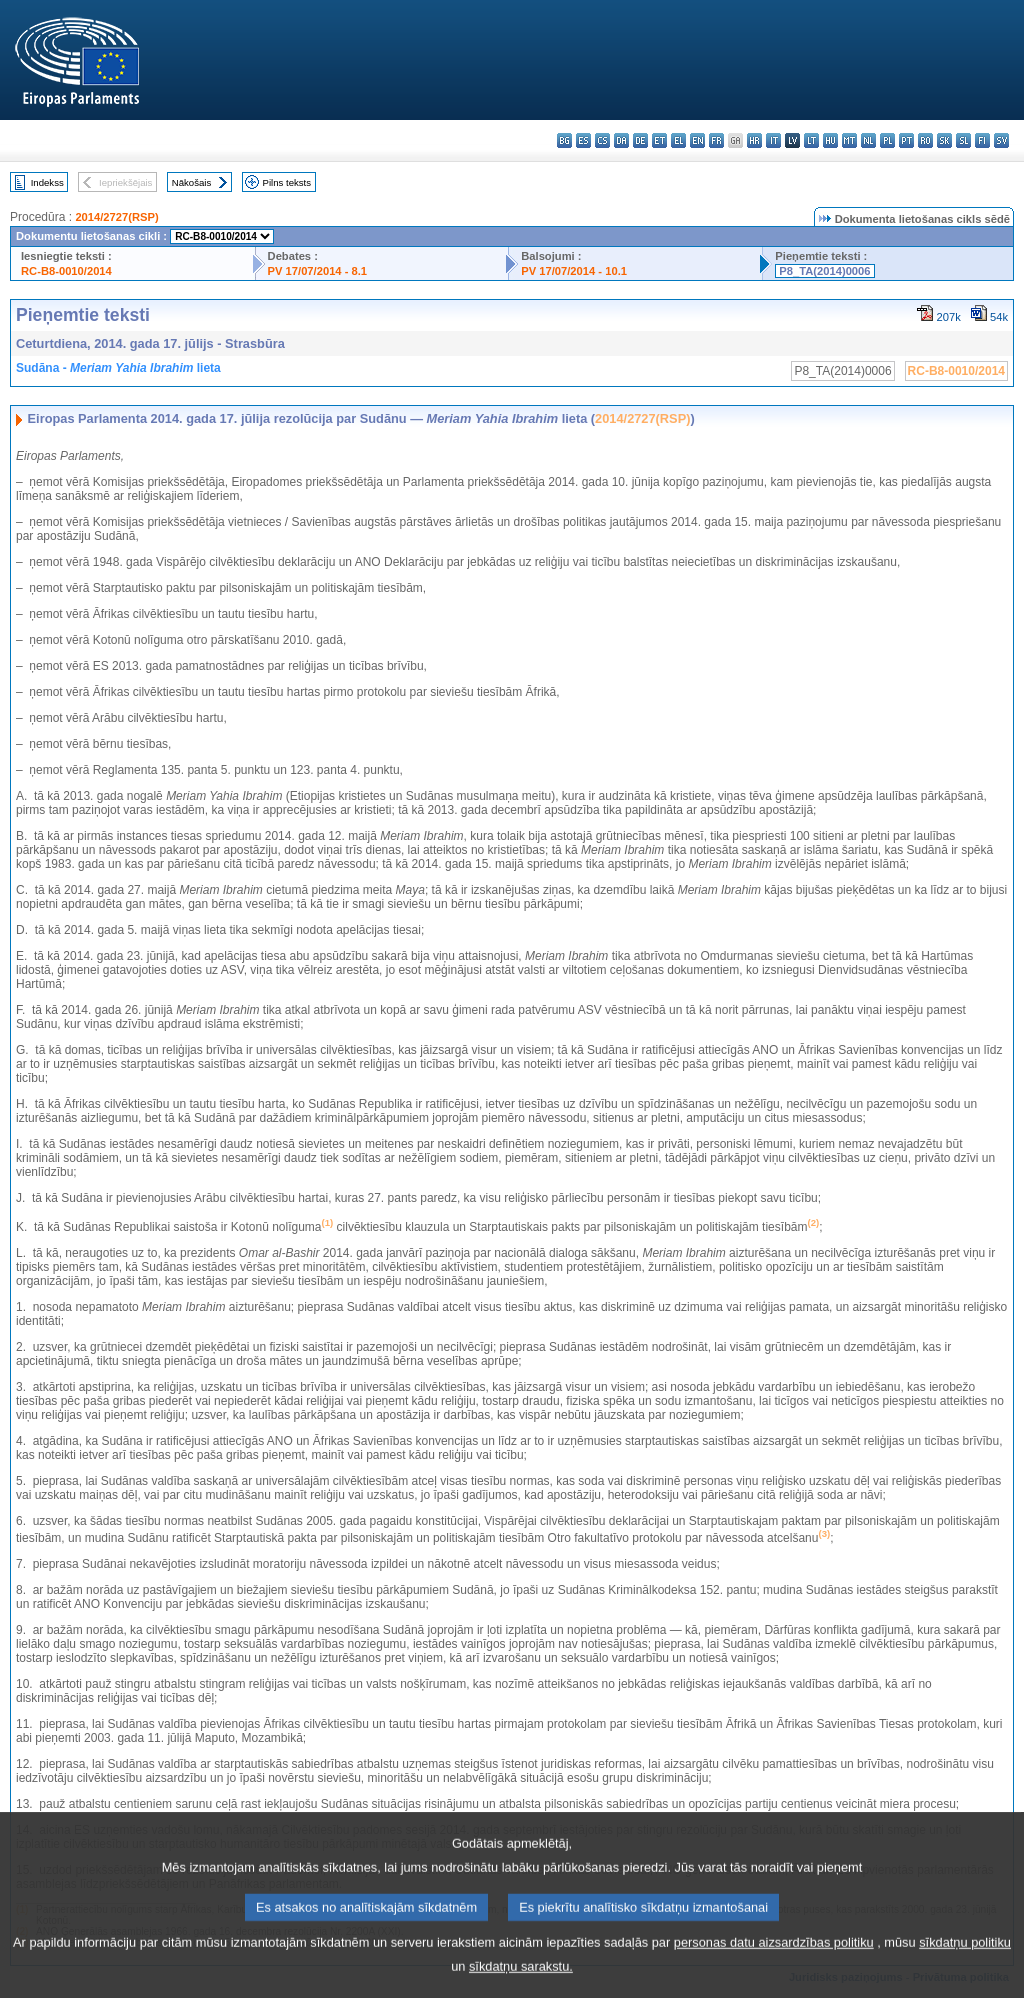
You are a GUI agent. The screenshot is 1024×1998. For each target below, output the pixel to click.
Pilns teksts (287, 182)
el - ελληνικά (678, 140)
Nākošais (191, 182)
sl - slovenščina (963, 140)
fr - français (716, 140)
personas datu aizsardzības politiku (774, 1959)
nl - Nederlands (868, 140)
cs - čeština (602, 140)
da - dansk (621, 140)
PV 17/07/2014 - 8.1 (318, 271)
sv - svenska (1001, 140)
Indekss (47, 182)
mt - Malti (849, 140)
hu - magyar (830, 140)
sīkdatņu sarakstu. (521, 1983)
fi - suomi (982, 140)
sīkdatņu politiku (965, 1959)
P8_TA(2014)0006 (824, 271)
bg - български (564, 140)
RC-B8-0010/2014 (66, 271)
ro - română (925, 140)
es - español (583, 140)
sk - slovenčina (944, 140)
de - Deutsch (640, 140)
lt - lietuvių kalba (811, 140)
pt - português (906, 140)
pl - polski (887, 140)
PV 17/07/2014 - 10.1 (574, 271)
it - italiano (773, 140)
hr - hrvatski (754, 140)
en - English (697, 140)
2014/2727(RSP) (116, 217)
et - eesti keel (659, 140)
